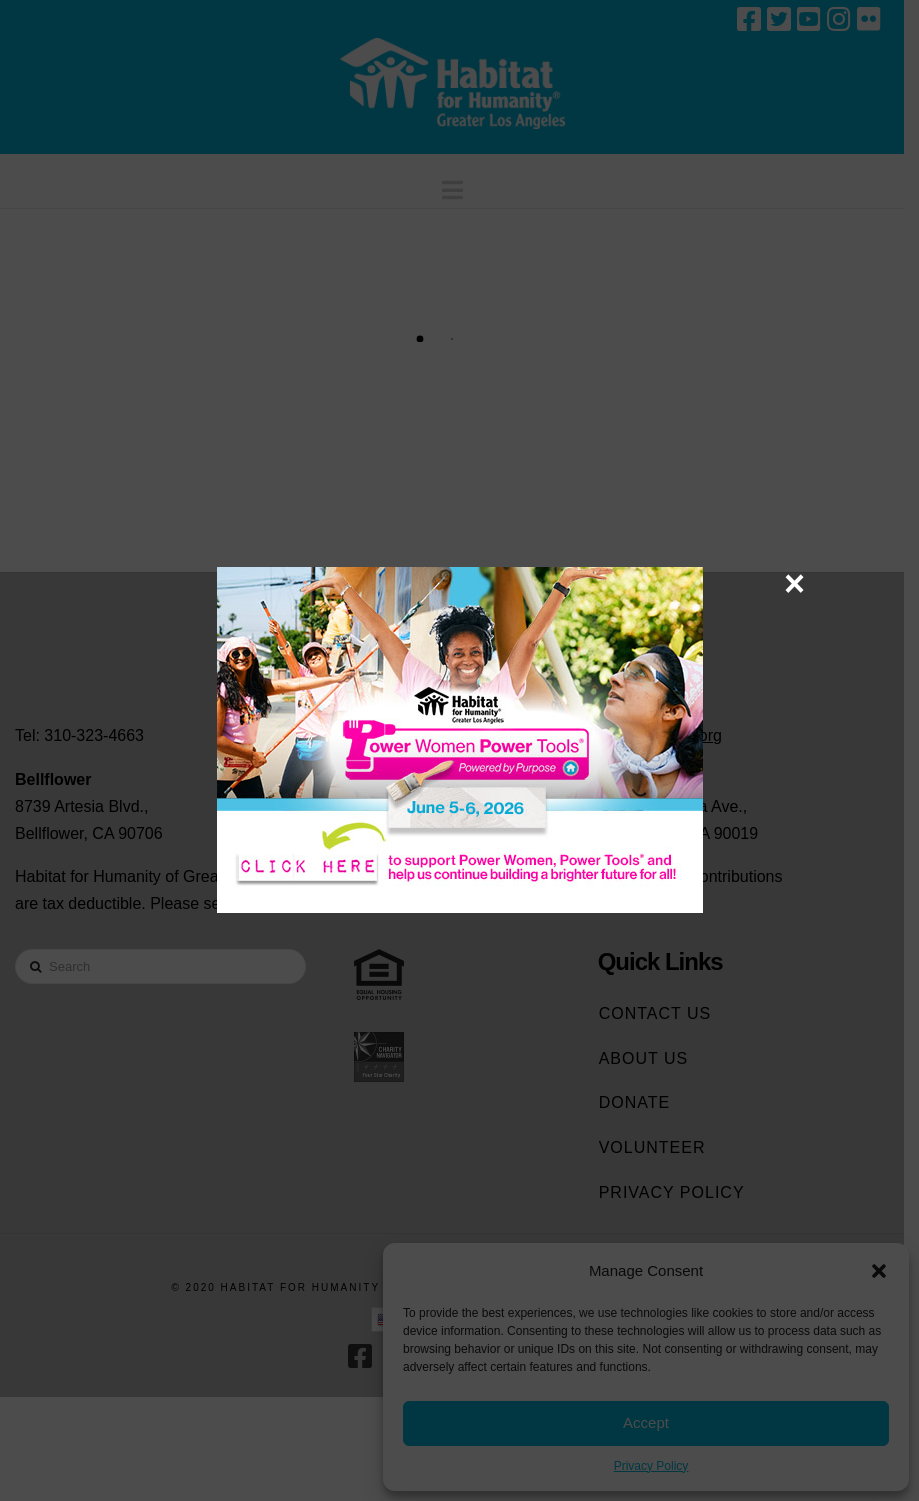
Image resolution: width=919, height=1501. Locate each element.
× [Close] (794, 583)
